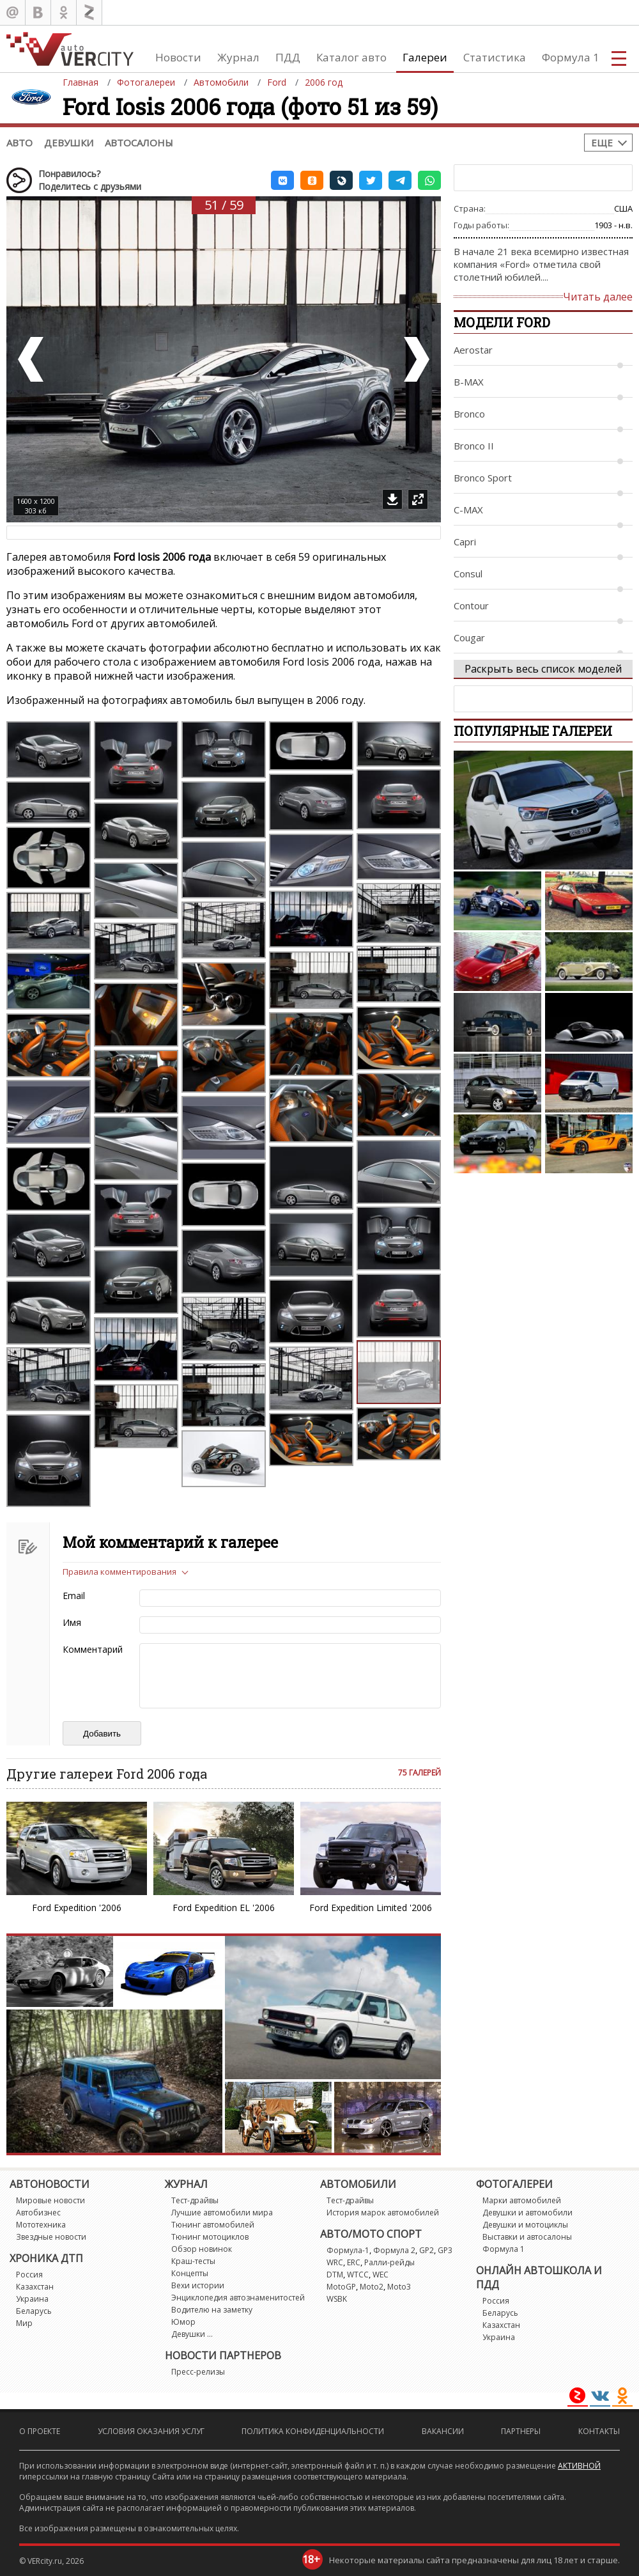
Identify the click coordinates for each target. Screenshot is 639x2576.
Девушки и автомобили (527, 2212)
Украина (32, 2298)
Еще (602, 142)
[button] (282, 180)
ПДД (287, 57)
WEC (381, 2274)
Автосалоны (139, 142)
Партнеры (521, 2431)
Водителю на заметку (211, 2309)
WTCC (358, 2274)
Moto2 (371, 2286)
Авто (19, 142)
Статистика (494, 57)
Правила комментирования (119, 1571)
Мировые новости (50, 2200)
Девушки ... (192, 2334)
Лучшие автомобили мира (222, 2212)
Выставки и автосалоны (527, 2236)
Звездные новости (51, 2236)
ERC (353, 2262)
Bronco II (474, 445)
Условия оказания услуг (151, 2431)
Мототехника (41, 2224)
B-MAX (469, 381)
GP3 (445, 2250)
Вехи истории (197, 2285)
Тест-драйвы (195, 2200)
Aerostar (473, 349)
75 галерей (419, 1772)
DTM (335, 2274)
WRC (335, 2262)
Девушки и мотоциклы (525, 2224)
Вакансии (443, 2431)
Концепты (189, 2273)
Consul (468, 573)
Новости (178, 57)
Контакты (599, 2431)
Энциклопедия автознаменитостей (238, 2297)
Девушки (68, 142)
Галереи (425, 57)
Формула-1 (348, 2250)
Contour (471, 605)
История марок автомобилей (383, 2212)
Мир (24, 2323)
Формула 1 (570, 57)
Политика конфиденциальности (313, 2431)
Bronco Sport (483, 477)
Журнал (238, 57)
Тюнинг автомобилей (212, 2224)
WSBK (337, 2298)
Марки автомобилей (521, 2200)
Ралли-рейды (389, 2262)
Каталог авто (351, 57)
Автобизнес (38, 2212)
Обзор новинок (201, 2249)
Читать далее (598, 297)
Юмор (183, 2321)
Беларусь (34, 2311)
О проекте (39, 2431)
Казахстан (35, 2286)
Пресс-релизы (198, 2371)
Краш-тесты (193, 2261)
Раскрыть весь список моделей (543, 669)
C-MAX (468, 509)
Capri (465, 541)
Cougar (469, 637)
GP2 (426, 2250)
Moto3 (399, 2286)
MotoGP (341, 2286)
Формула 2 (394, 2250)
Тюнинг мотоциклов (210, 2236)
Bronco (469, 413)
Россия (29, 2274)
